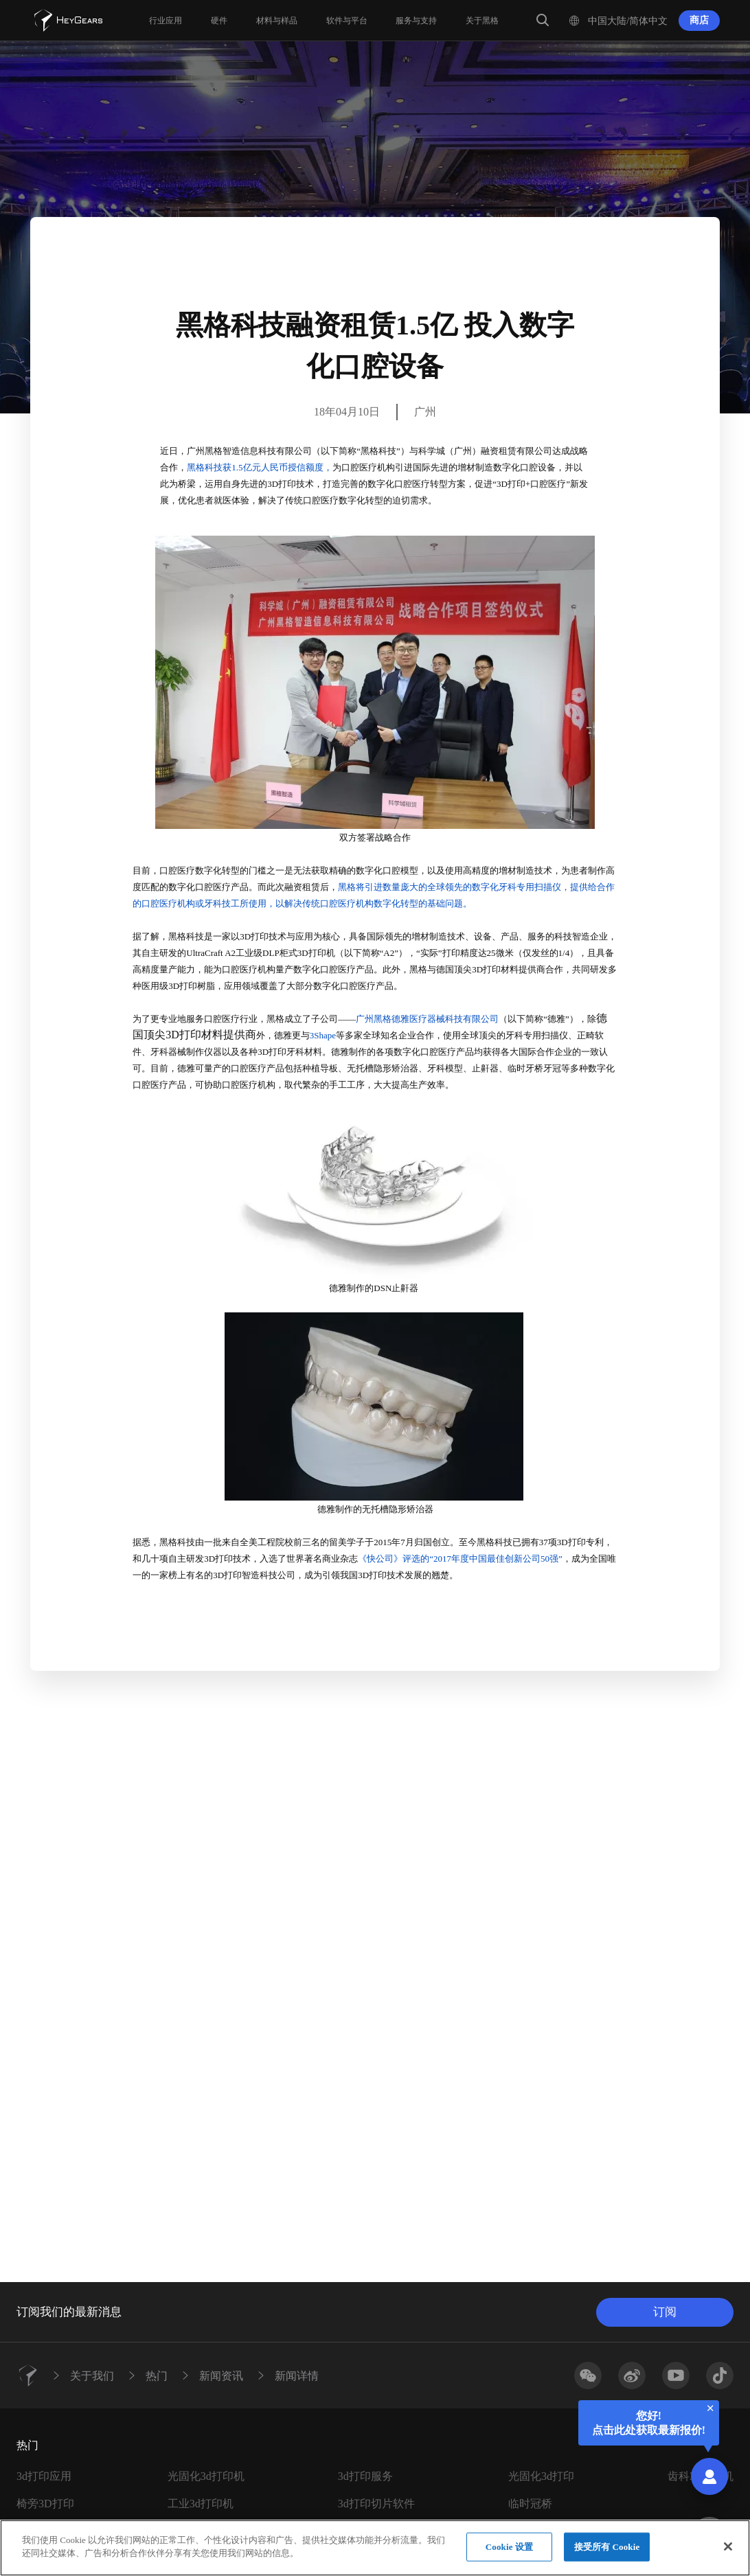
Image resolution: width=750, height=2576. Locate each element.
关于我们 (92, 2375)
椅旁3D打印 (45, 2503)
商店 (699, 20)
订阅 (665, 2311)
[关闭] (728, 2546)
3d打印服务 (365, 2476)
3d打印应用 (43, 2476)
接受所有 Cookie (607, 2547)
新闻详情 (297, 2375)
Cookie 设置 (509, 2547)
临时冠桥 (530, 2503)
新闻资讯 (221, 2375)
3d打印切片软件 (376, 2503)
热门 (157, 2375)
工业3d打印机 (201, 2503)
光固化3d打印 (541, 2476)
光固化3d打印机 (206, 2476)
